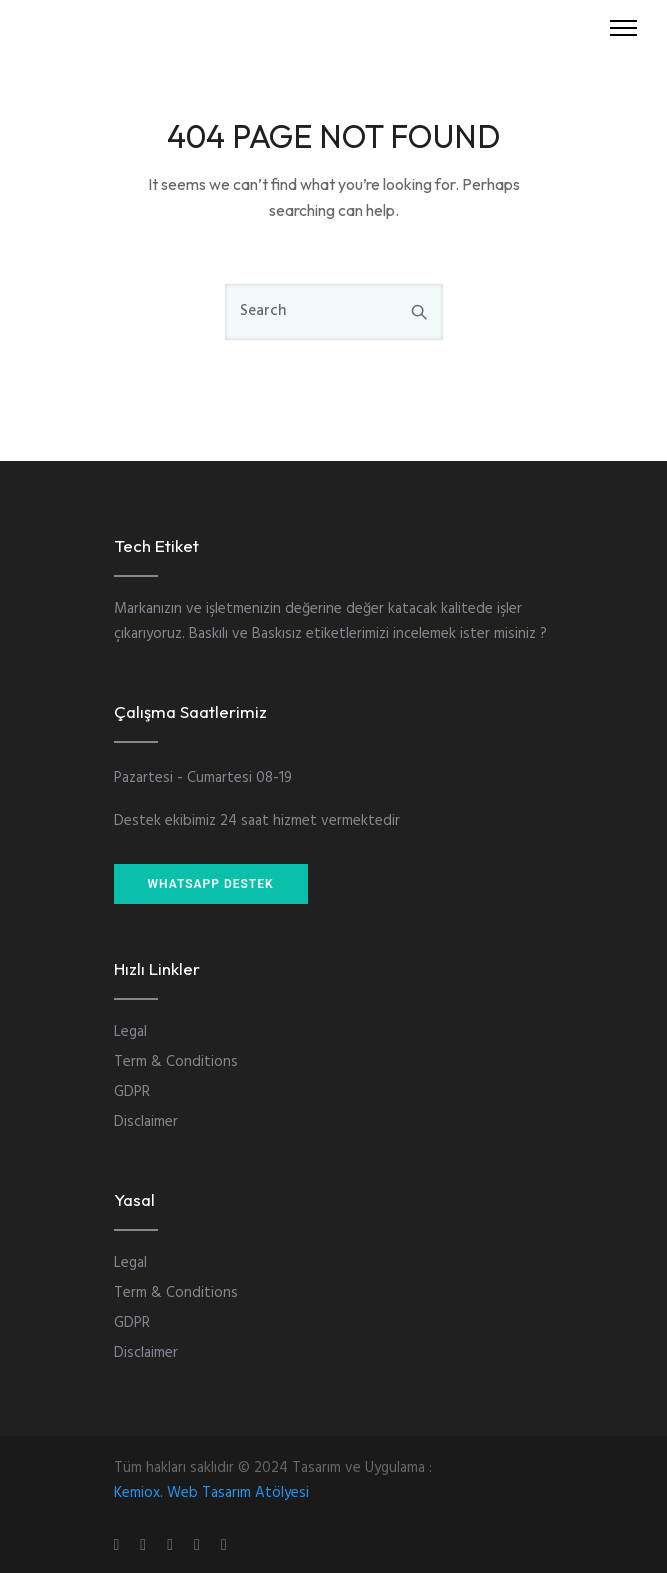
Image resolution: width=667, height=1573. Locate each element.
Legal (130, 1032)
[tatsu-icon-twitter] (224, 1544)
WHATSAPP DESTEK (211, 884)
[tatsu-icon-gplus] (120, 1544)
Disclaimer (146, 1122)
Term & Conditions (176, 1062)
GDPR (132, 1092)
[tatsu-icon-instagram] (146, 1544)
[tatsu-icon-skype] (200, 1544)
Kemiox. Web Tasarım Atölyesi (211, 1493)
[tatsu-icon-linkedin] (173, 1544)
